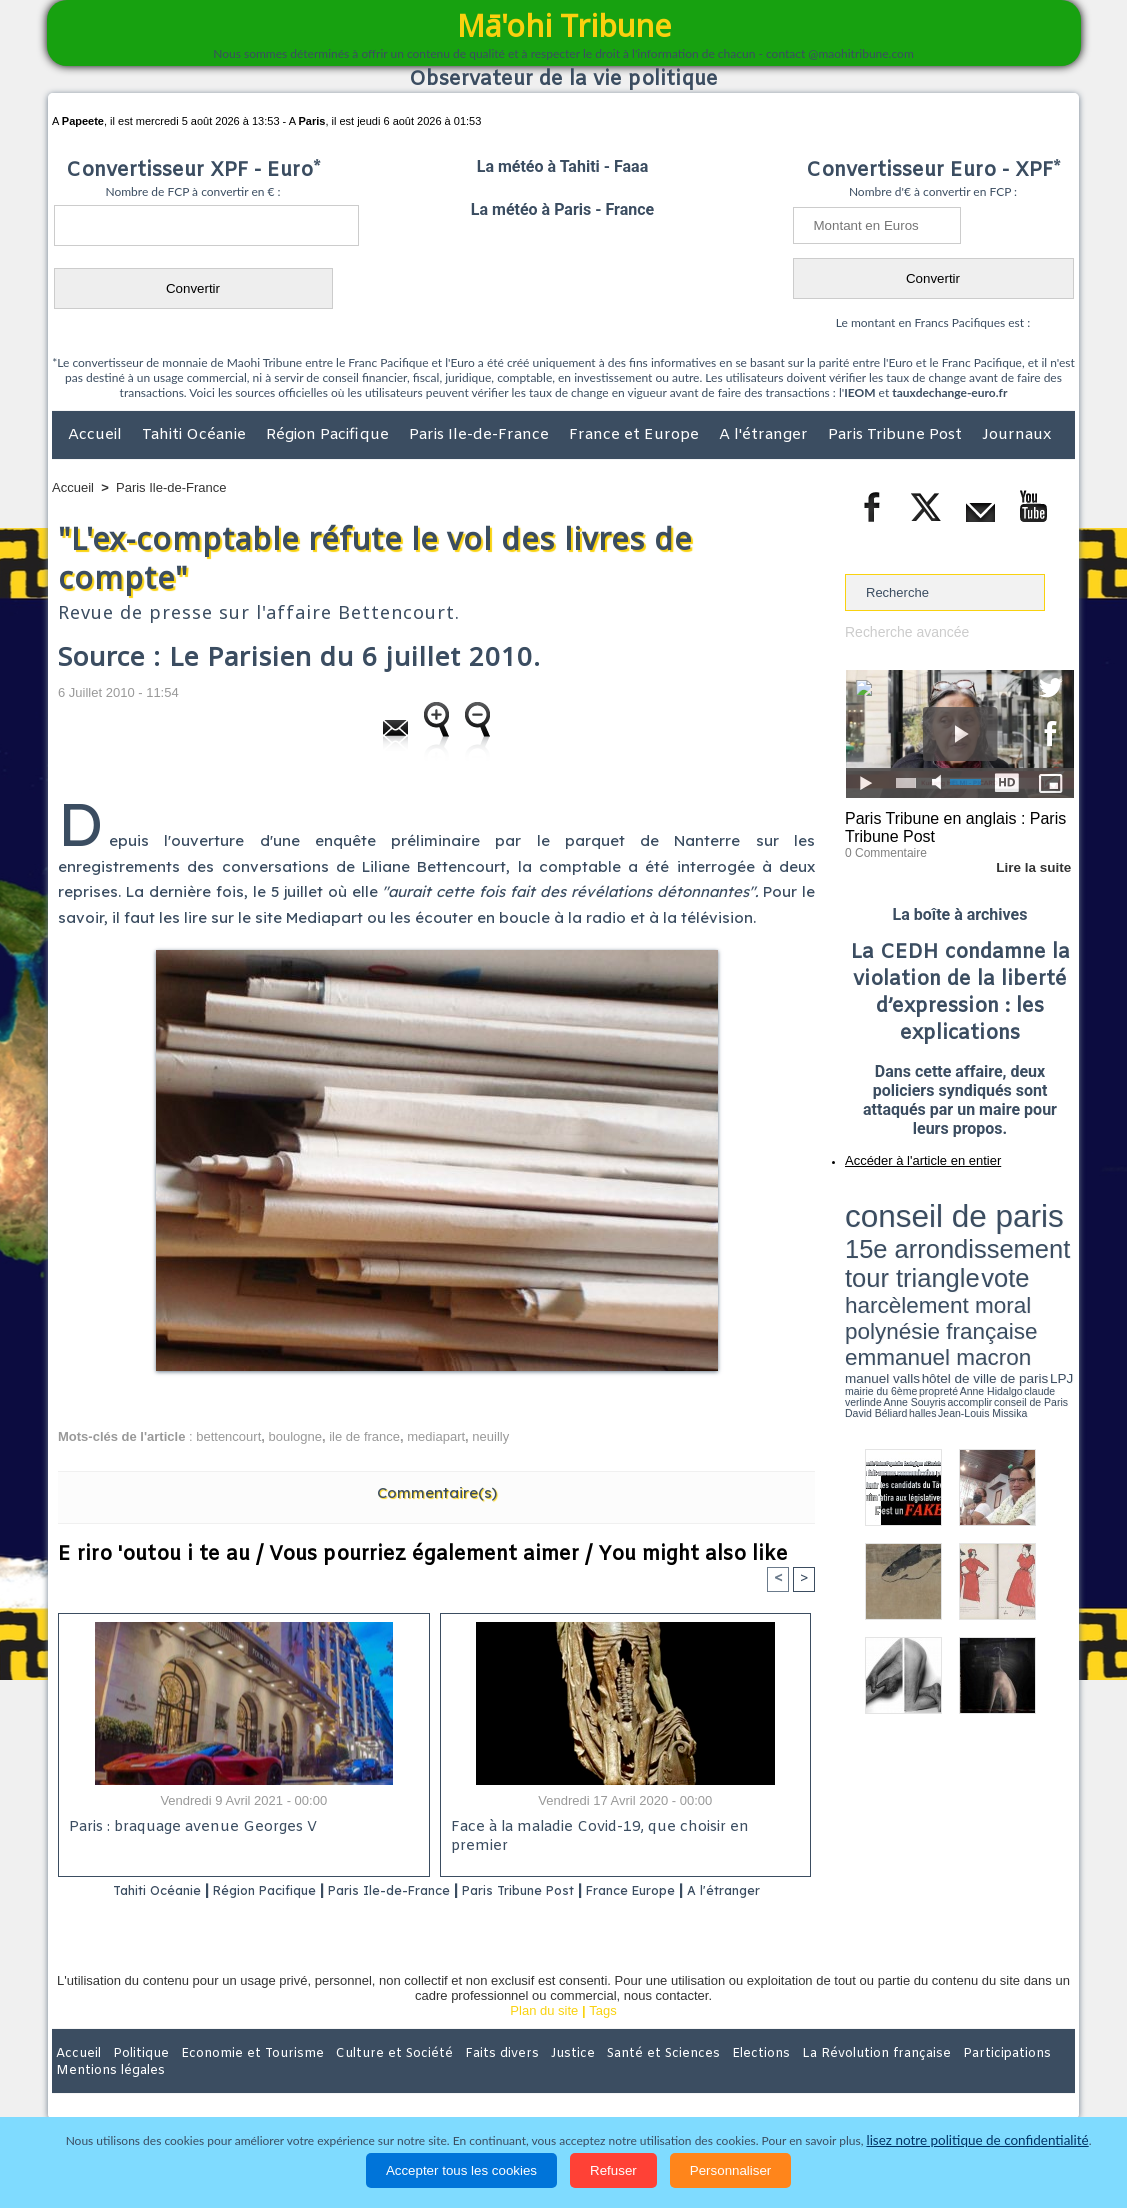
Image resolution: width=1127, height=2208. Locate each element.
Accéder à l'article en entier (911, 1155)
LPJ (851, 1262)
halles (934, 1270)
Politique (133, 2078)
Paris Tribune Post (897, 435)
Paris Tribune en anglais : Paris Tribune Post (949, 826)
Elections (695, 2078)
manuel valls (974, 1252)
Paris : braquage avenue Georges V (189, 1828)
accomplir (1056, 1263)
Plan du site (544, 2036)
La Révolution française (801, 2078)
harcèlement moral (898, 1235)
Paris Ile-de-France (481, 435)
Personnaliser (731, 2170)
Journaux (1016, 435)
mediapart (436, 1436)
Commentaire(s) (437, 1492)
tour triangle (985, 1220)
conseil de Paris (866, 1270)
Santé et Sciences (606, 2078)
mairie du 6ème (880, 1263)
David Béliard (907, 1270)
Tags (602, 2036)
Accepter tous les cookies (461, 2170)
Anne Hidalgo (945, 1263)
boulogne (295, 1436)
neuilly (490, 1436)
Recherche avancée (903, 631)
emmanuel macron (898, 1250)
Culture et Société (365, 2078)
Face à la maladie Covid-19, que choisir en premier (622, 1828)
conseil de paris (907, 1201)
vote (1040, 1220)
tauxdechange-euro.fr (949, 392)
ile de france (364, 1436)
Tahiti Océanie (196, 435)
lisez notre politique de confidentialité (978, 2140)
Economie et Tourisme (235, 2078)
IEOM (859, 392)
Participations (920, 2078)
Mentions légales (1019, 2078)
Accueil (97, 435)
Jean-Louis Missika (969, 1270)
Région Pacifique (329, 435)
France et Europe (636, 435)
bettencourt (228, 1436)
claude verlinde (984, 1263)
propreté (914, 1263)
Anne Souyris (1024, 1263)
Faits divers (462, 2078)
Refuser (613, 2170)
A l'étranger (765, 435)
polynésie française (1008, 1235)
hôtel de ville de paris (1034, 1252)
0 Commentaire (882, 849)
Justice (524, 2078)
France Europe (705, 1890)
